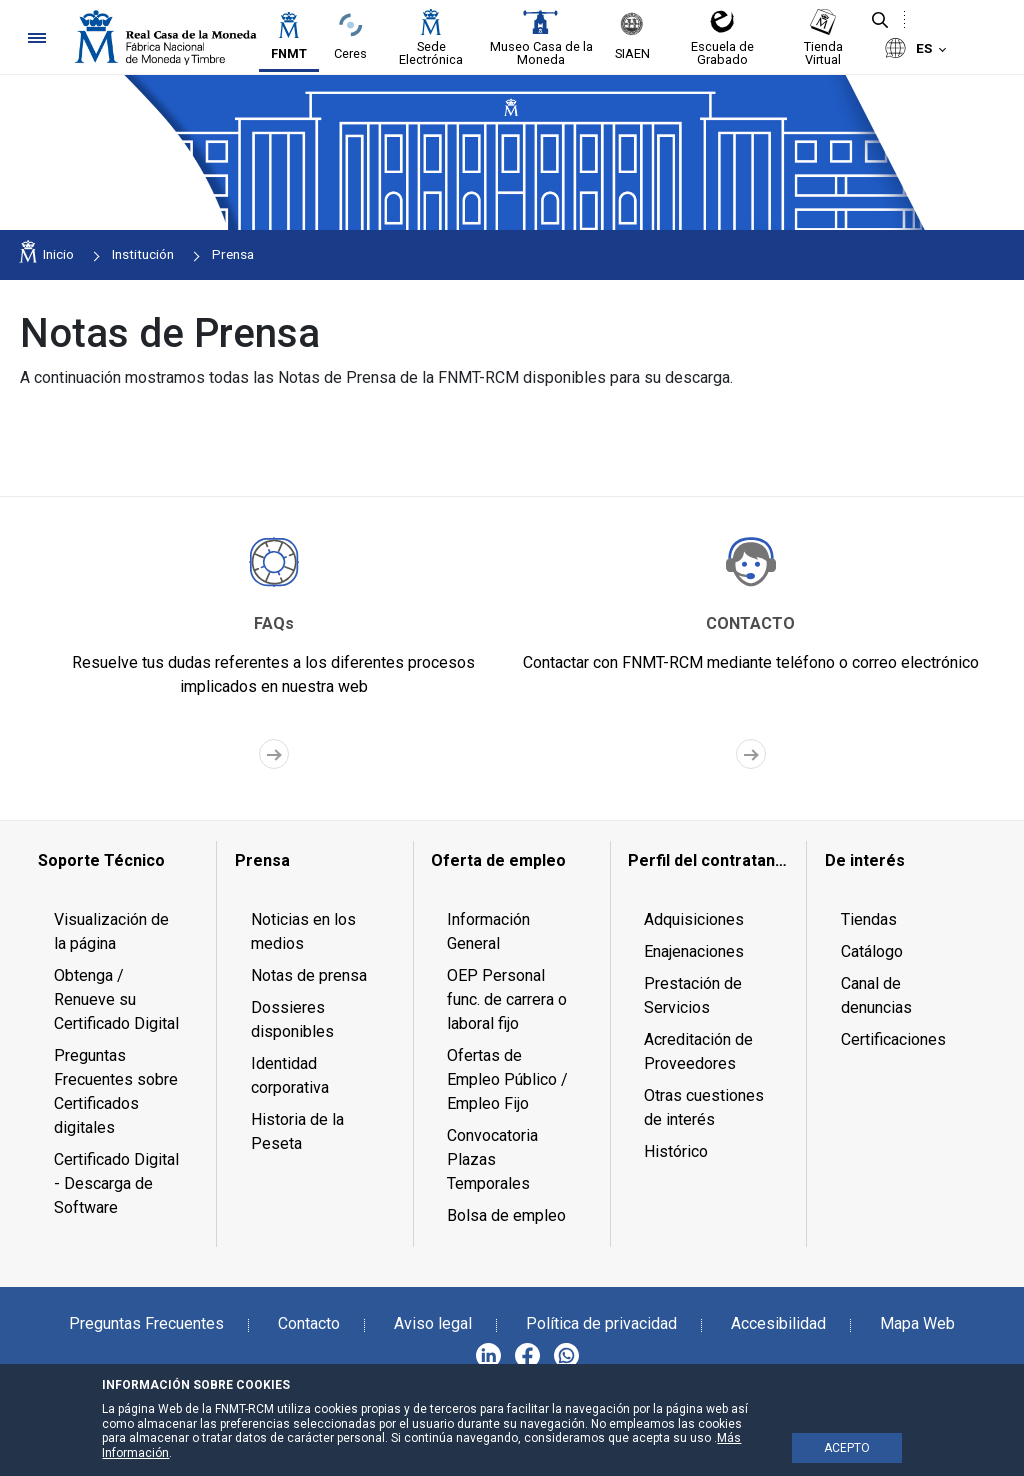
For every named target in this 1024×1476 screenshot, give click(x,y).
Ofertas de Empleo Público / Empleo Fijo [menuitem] (507, 1079)
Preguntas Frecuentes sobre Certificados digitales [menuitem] (116, 1091)
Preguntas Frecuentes (146, 1323)
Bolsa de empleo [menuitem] (506, 1215)
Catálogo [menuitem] (872, 951)
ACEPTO (847, 1448)
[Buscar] (880, 21)
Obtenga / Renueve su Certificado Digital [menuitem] (116, 999)
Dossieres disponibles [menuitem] (292, 1019)
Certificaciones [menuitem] (893, 1039)
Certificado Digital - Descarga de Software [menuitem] (116, 1183)
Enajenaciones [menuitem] (694, 951)
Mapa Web (917, 1323)
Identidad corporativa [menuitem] (290, 1075)
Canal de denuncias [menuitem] (876, 995)
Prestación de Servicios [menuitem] (693, 995)
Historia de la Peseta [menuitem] (297, 1131)
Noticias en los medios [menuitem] (303, 931)
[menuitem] (118, 861)
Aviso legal (433, 1323)
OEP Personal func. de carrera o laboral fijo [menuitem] (507, 999)
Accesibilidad (778, 1323)
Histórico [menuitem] (676, 1151)
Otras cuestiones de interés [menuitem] (704, 1107)
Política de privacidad (601, 1323)
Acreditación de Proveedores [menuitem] (698, 1051)
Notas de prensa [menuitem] (309, 975)
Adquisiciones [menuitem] (694, 919)
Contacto (309, 1323)
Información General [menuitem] (488, 931)
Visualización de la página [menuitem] (111, 931)
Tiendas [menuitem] (869, 919)
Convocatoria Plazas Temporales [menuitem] (492, 1159)
